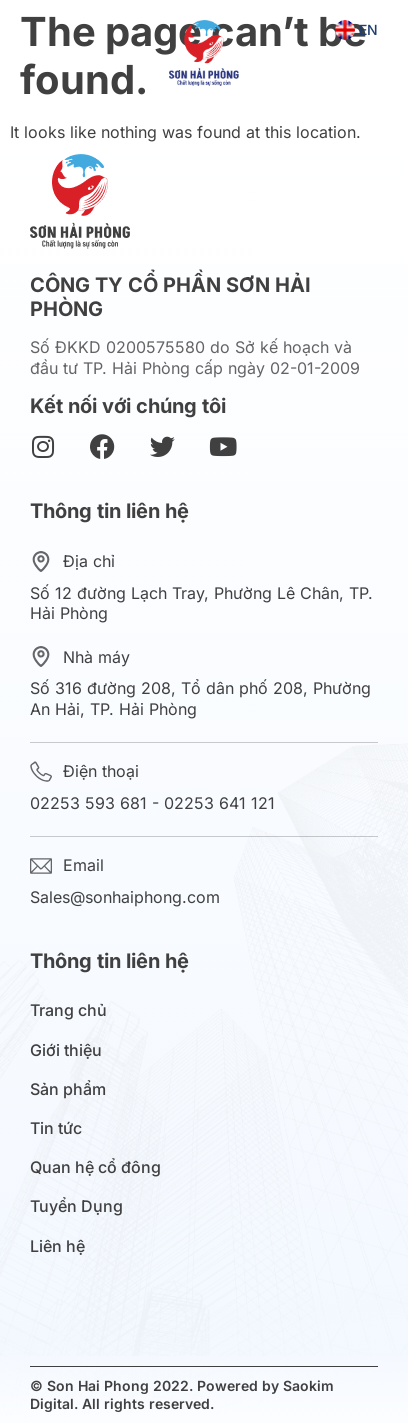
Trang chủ (68, 1010)
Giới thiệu (71, 1050)
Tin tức (61, 1128)
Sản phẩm (73, 1089)
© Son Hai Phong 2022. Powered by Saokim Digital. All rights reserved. (182, 1394)
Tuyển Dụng (76, 1206)
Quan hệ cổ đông (100, 1167)
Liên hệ (57, 1246)
